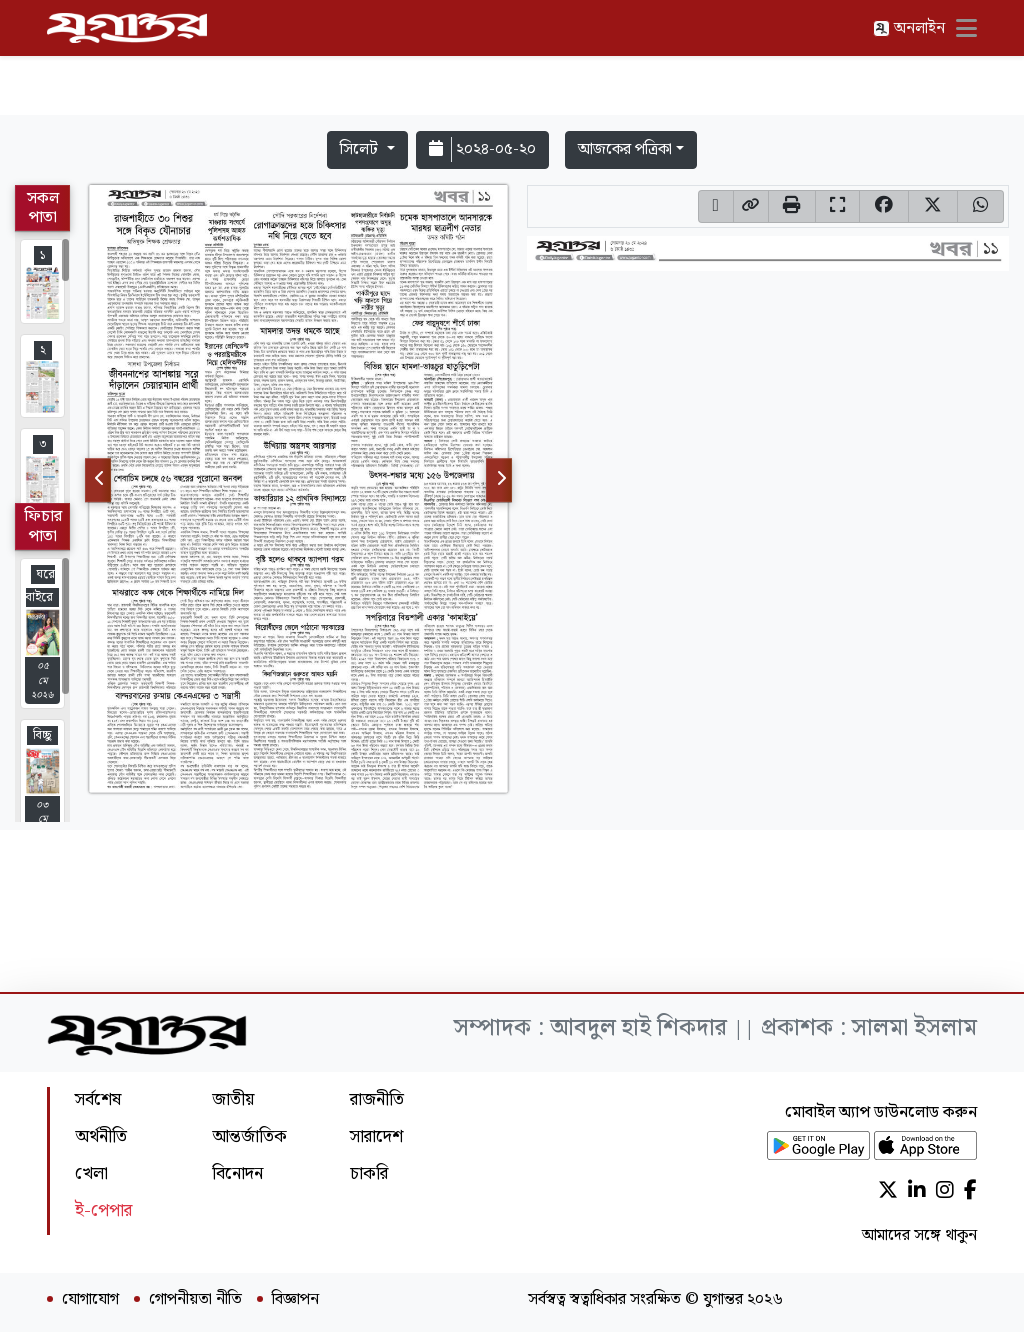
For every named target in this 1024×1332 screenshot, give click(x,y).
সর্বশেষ (98, 1099)
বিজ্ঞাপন (295, 1300)
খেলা (91, 1173)
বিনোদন (237, 1173)
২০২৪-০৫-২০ (482, 149)
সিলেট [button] (361, 149)
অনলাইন (909, 28)
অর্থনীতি (101, 1136)
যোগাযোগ (90, 1300)
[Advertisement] (512, 62)
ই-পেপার (103, 1210)
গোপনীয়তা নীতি (195, 1300)
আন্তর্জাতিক (249, 1136)
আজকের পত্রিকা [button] (625, 149)
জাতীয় (233, 1099)
